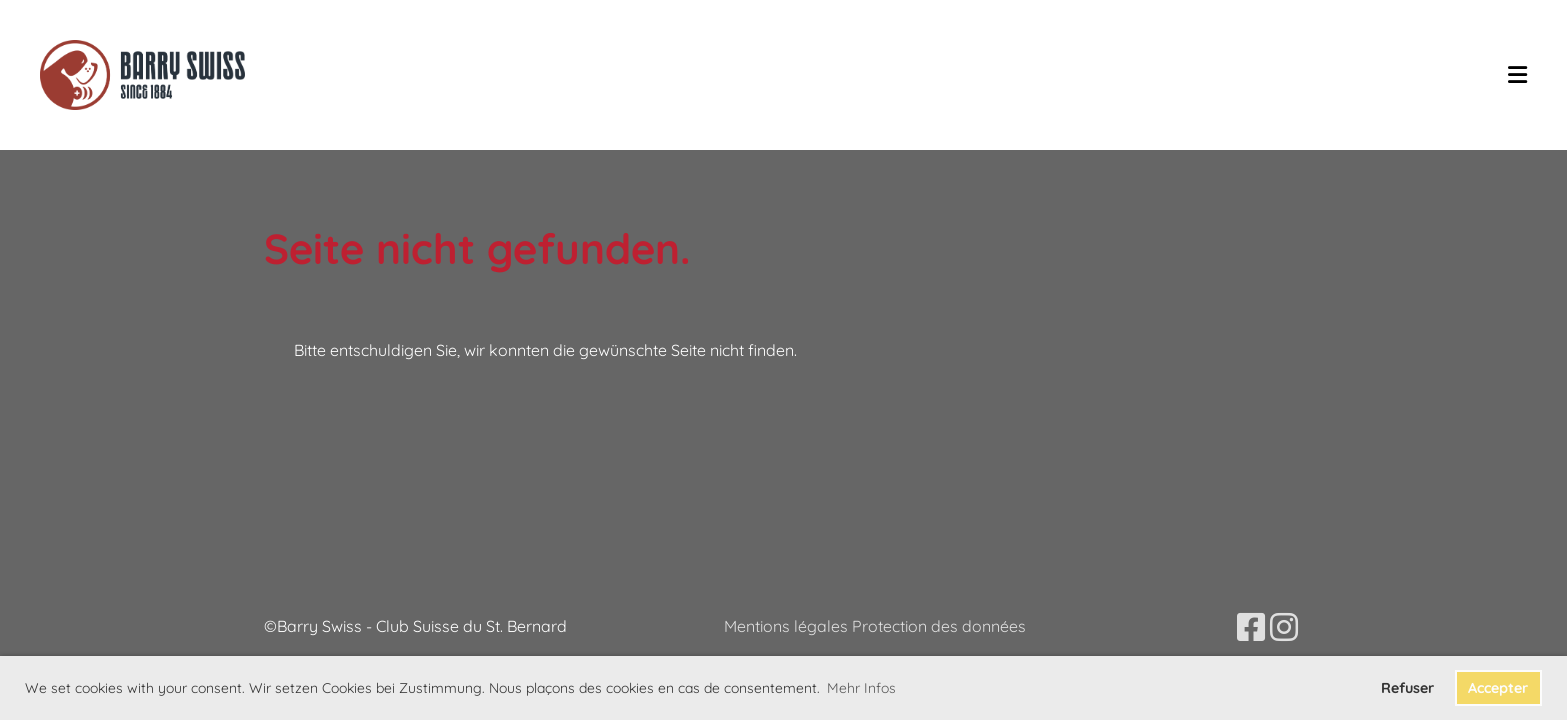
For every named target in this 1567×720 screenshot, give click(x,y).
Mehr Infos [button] (861, 688)
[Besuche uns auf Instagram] (1284, 627)
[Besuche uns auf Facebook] (1251, 627)
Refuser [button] (1407, 688)
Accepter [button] (1498, 688)
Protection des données (939, 626)
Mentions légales (788, 626)
